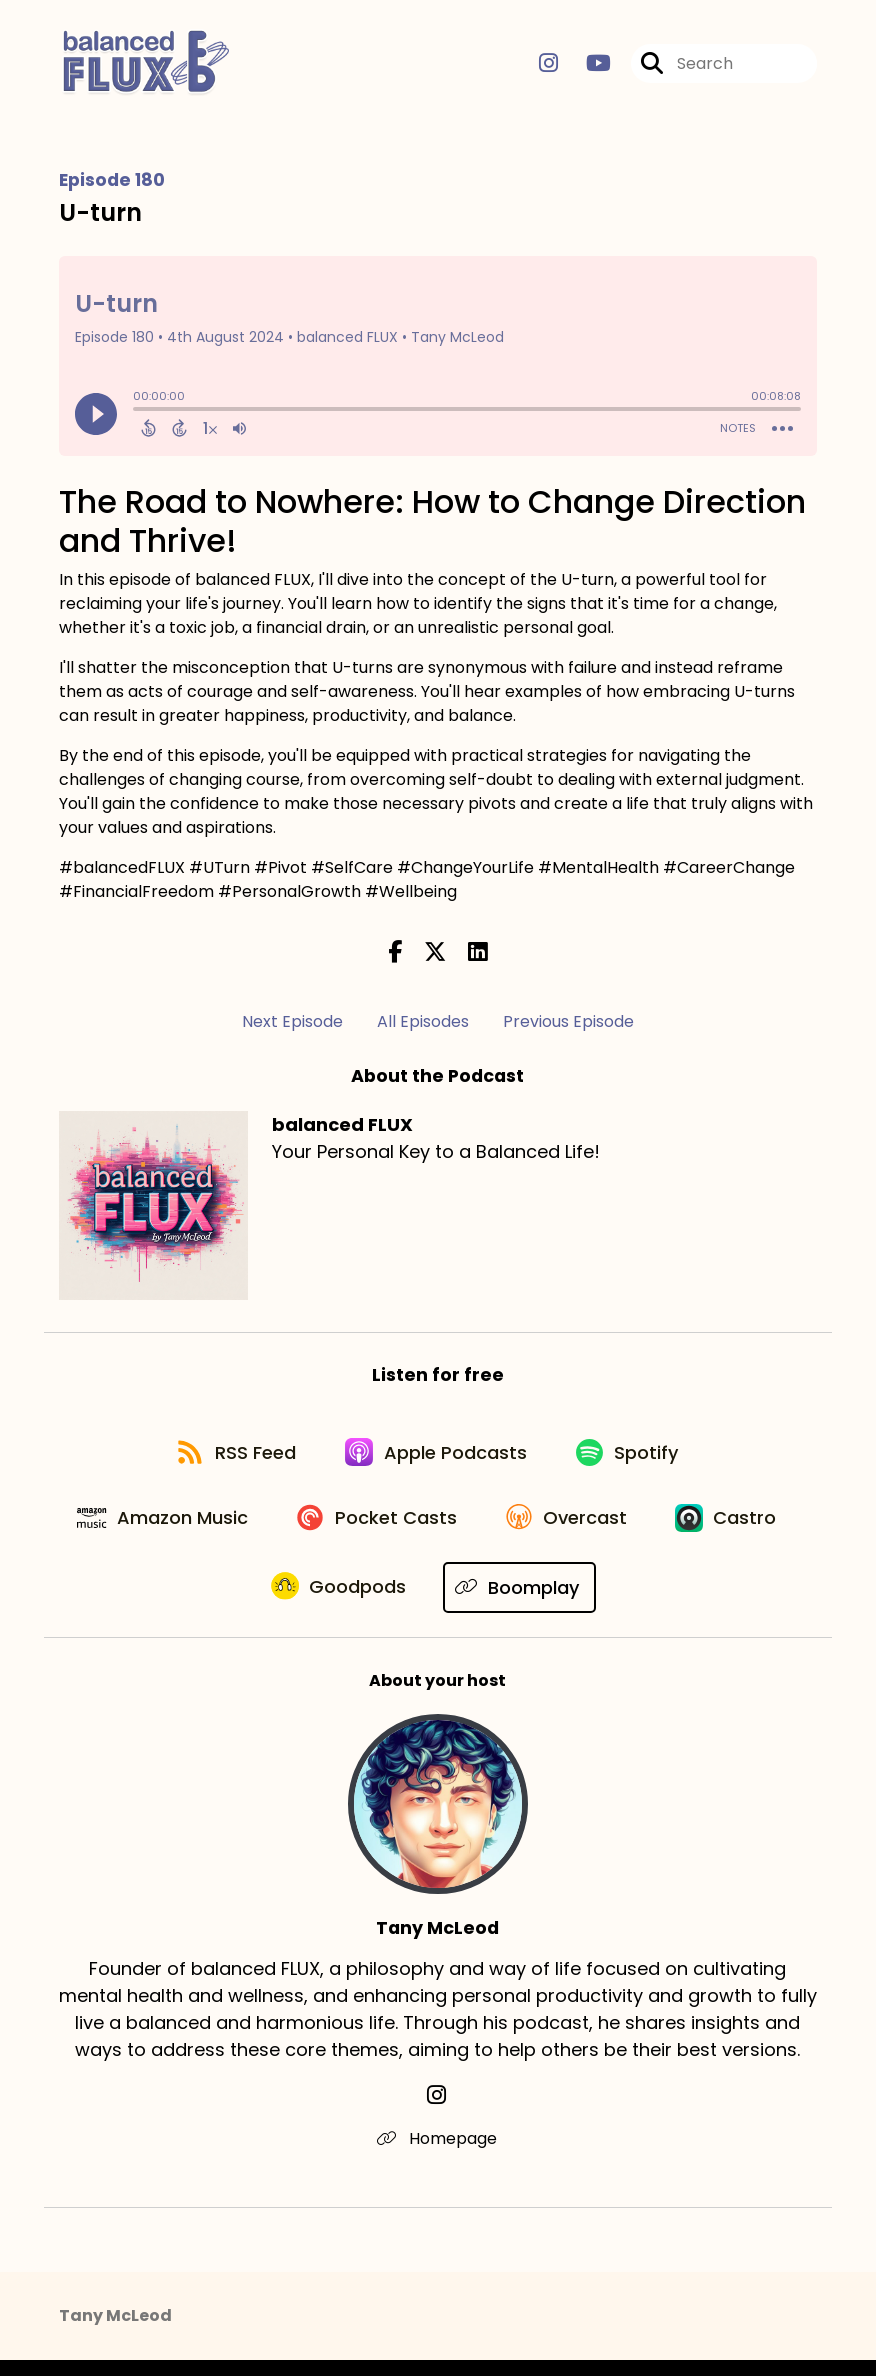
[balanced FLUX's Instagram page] (548, 65)
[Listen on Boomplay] (599, 1602)
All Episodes (423, 1023)
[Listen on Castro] (246, 1603)
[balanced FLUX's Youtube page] (586, 65)
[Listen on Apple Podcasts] (437, 1459)
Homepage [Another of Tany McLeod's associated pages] (438, 2154)
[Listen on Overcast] (647, 1531)
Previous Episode (568, 1023)
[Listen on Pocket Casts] (452, 1530)
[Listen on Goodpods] (417, 1603)
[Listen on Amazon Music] (233, 1531)
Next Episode (292, 1023)
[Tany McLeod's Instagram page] (437, 2111)
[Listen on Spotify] (633, 1458)
